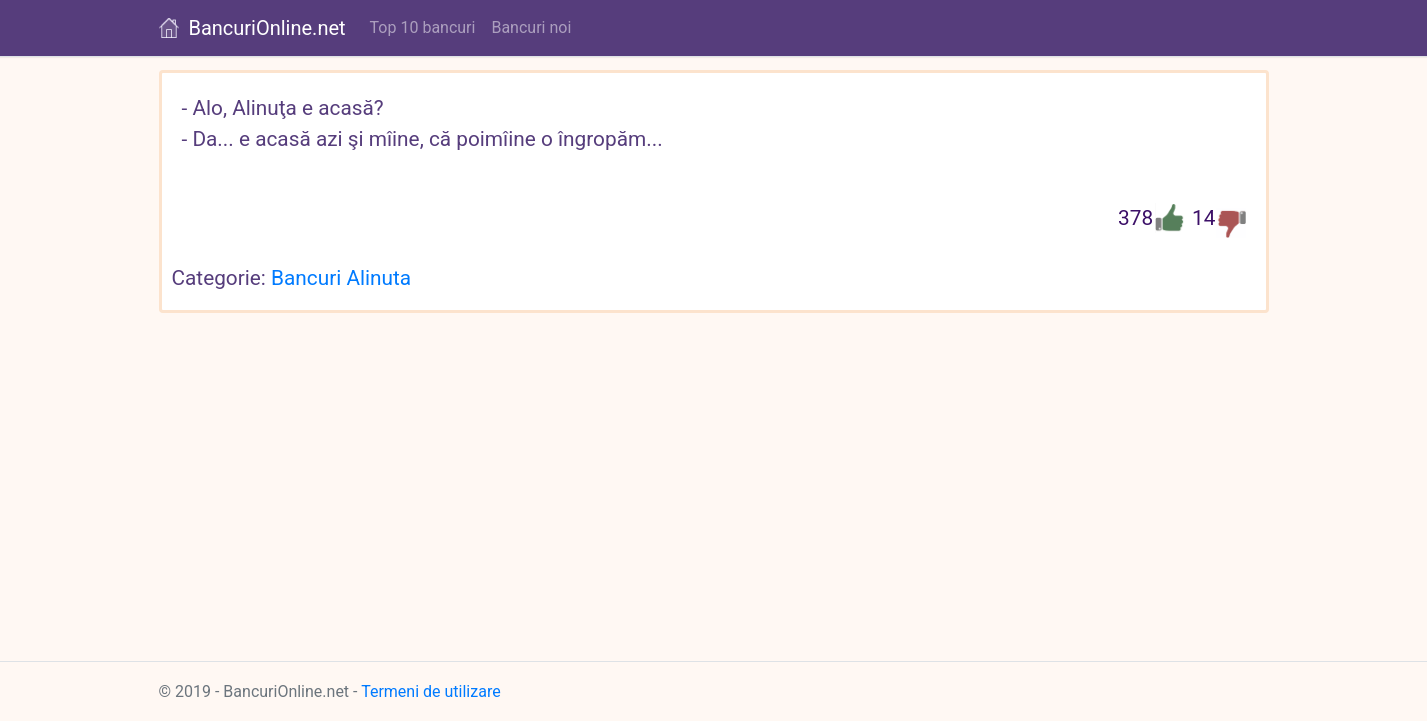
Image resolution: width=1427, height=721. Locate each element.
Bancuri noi (531, 27)
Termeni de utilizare (431, 691)
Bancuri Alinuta (341, 278)
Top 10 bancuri (423, 27)
